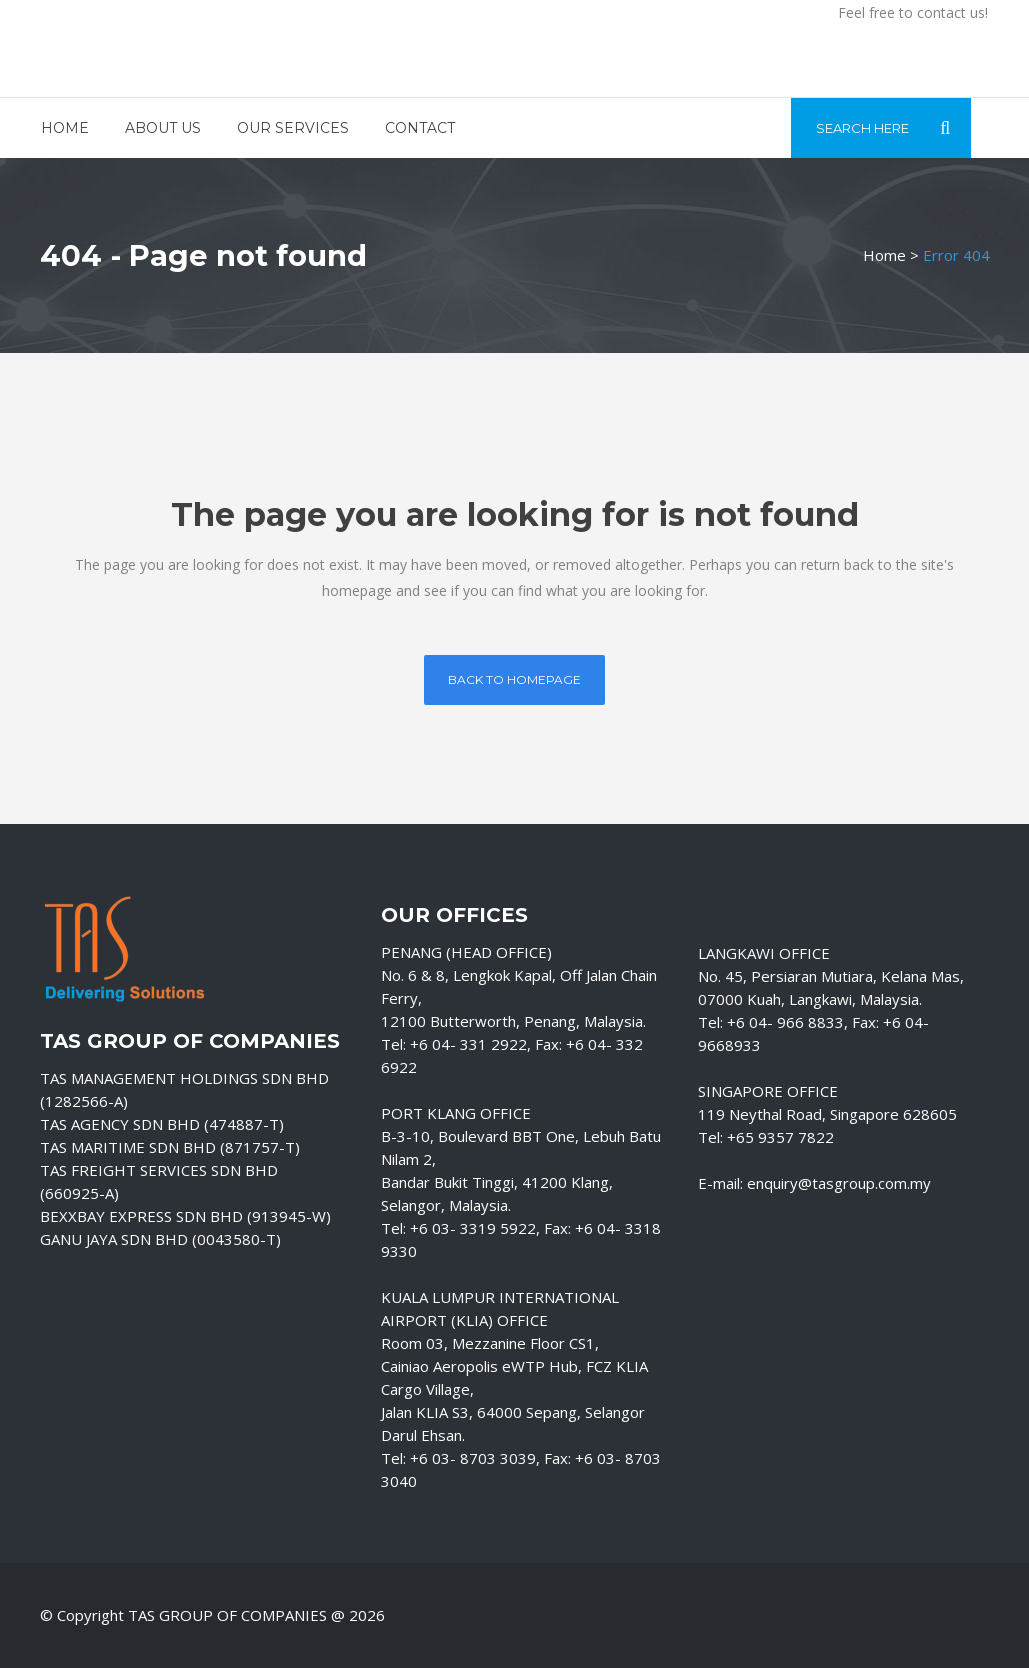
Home (884, 255)
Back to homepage (514, 679)
